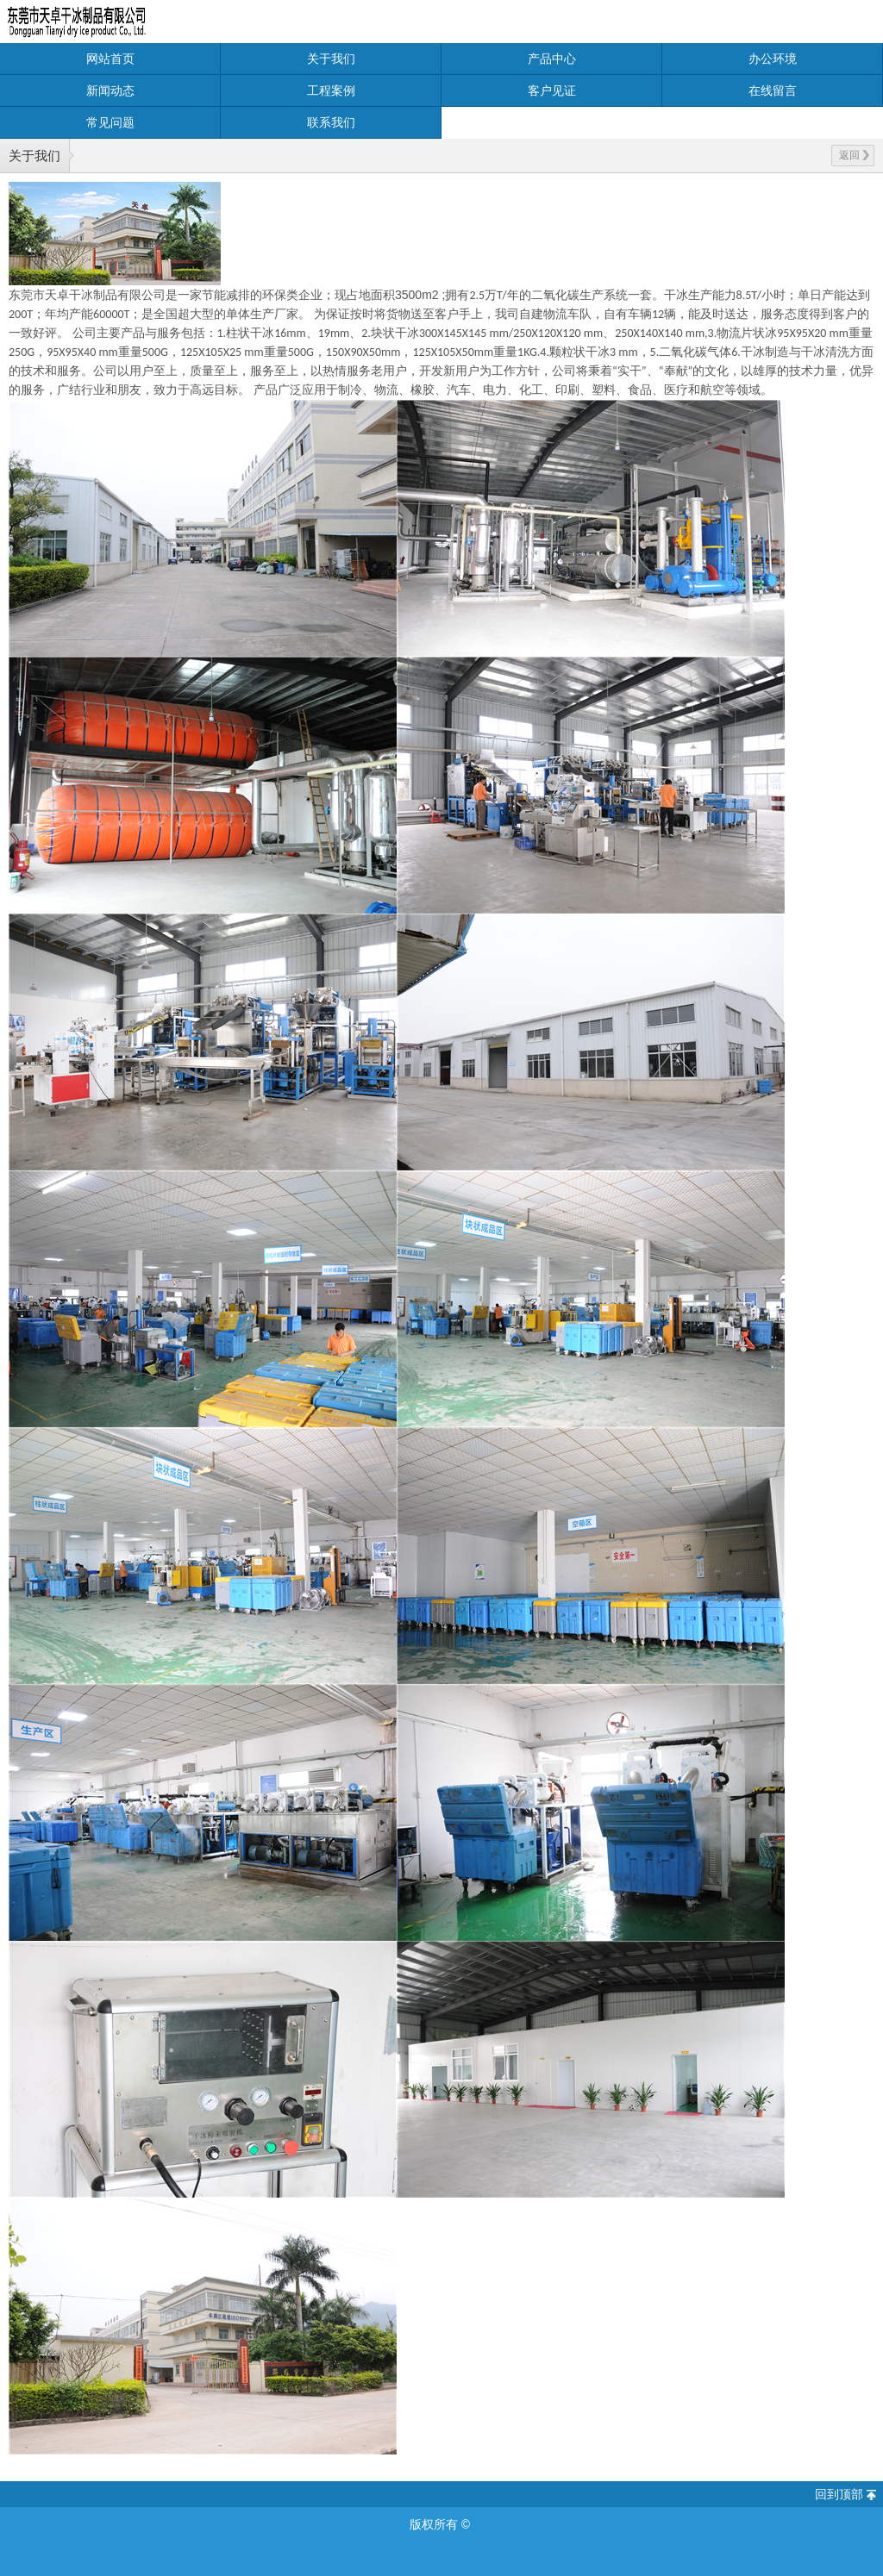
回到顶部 (839, 2494)
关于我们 (331, 58)
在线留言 (772, 90)
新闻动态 (110, 90)
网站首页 (110, 58)
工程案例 (331, 90)
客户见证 (552, 90)
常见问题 (110, 122)
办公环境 (772, 58)
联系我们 (331, 122)
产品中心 (552, 58)
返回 (854, 155)
